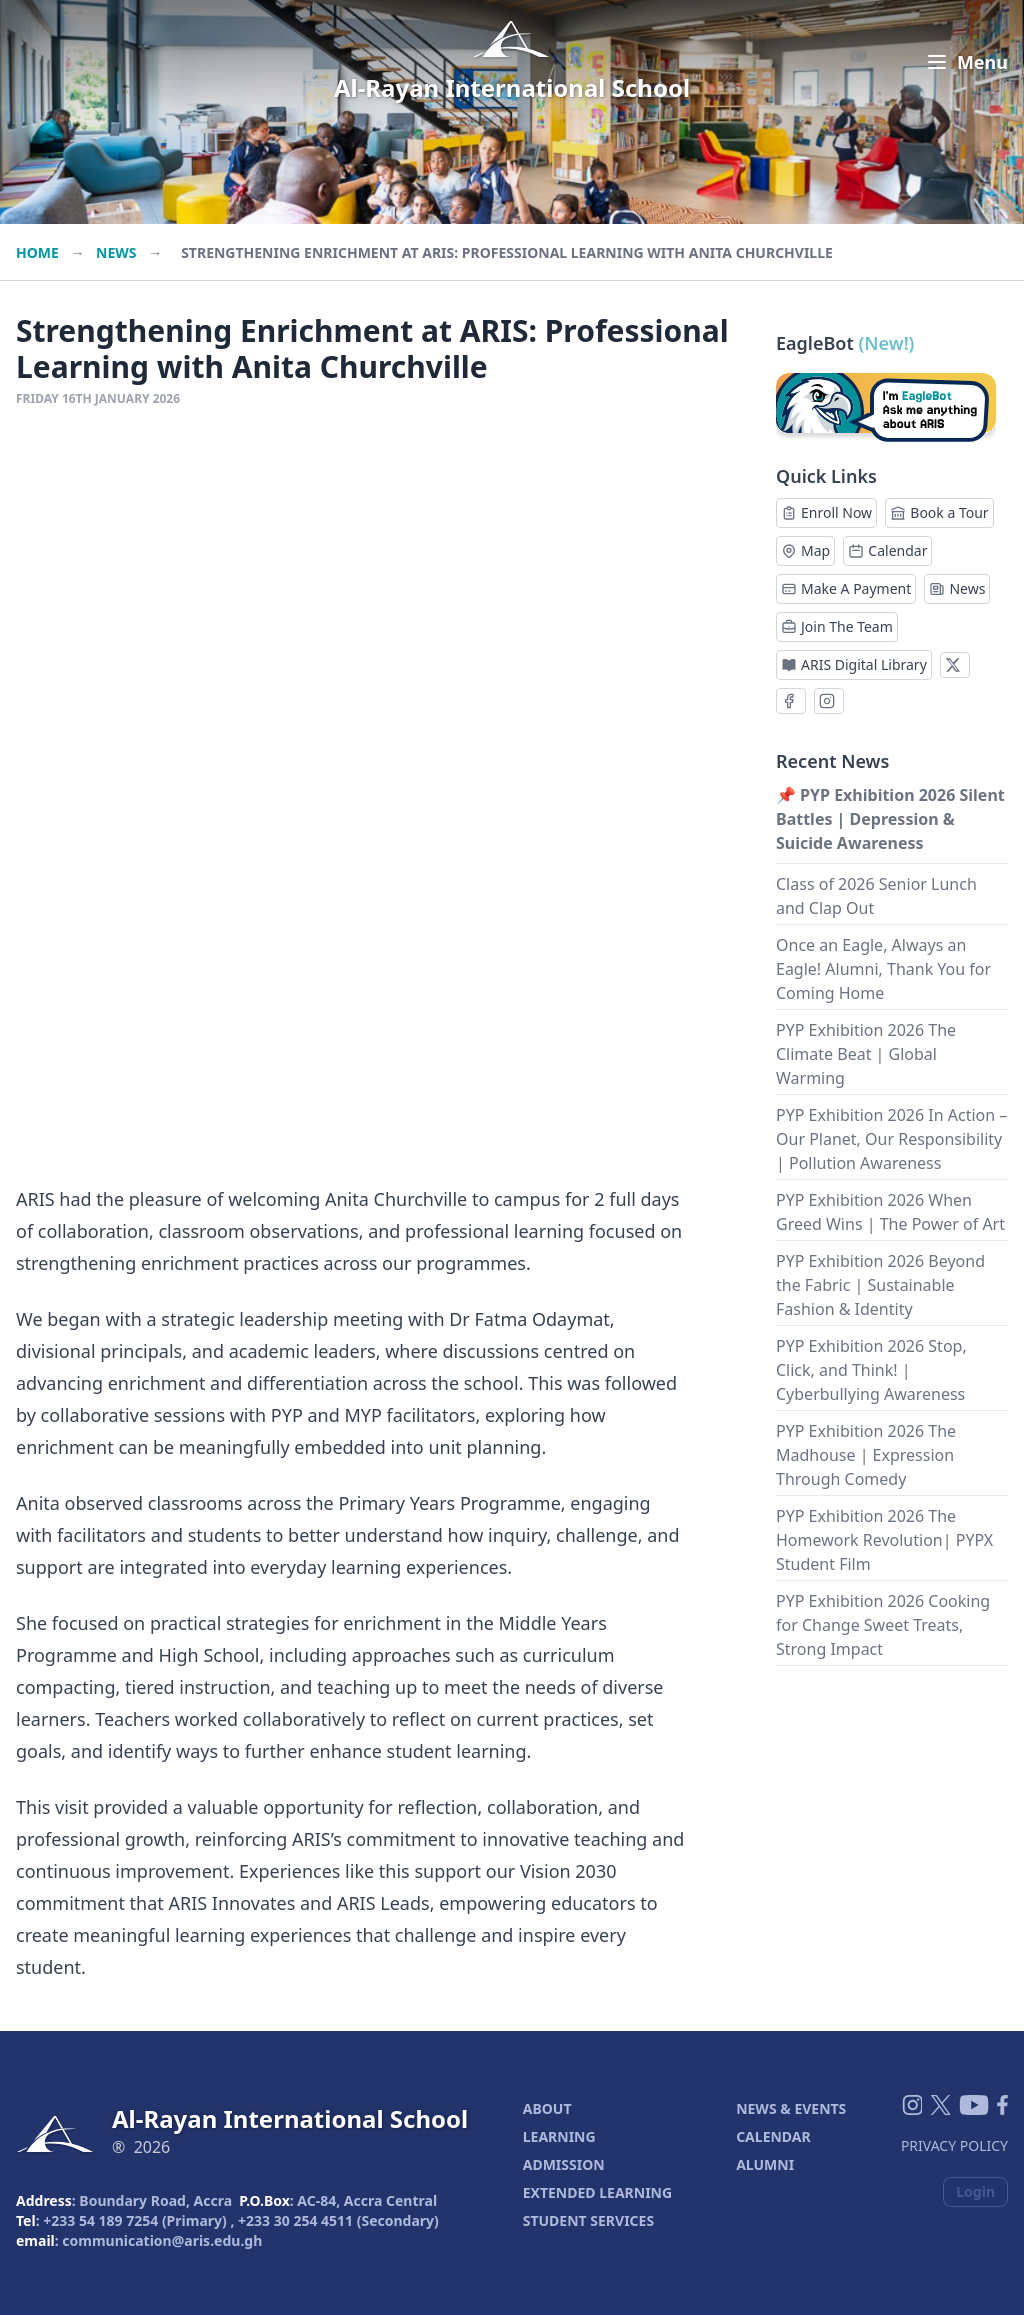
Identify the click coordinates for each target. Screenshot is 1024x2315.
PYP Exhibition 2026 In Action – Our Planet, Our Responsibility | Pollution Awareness (891, 1139)
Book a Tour (939, 512)
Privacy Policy (954, 2145)
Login (975, 2191)
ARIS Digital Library (854, 664)
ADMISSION (564, 2164)
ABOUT (547, 2108)
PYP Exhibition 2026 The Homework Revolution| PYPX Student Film (884, 1540)
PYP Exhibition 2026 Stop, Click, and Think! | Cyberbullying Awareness (871, 1370)
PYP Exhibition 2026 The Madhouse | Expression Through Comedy (866, 1455)
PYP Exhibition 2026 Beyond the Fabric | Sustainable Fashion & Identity (880, 1285)
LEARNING (559, 2136)
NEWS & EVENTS (791, 2108)
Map (805, 550)
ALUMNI (765, 2164)
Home (37, 252)
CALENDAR (773, 2136)
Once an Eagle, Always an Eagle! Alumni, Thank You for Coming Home (883, 969)
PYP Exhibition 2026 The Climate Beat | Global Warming (866, 1054)
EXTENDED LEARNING (597, 2192)
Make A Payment (846, 588)
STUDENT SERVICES (588, 2220)
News (116, 252)
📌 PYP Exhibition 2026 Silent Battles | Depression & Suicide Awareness (890, 819)
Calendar (887, 550)
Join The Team (837, 626)
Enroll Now (826, 512)
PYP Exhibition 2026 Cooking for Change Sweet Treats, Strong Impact (883, 1625)
